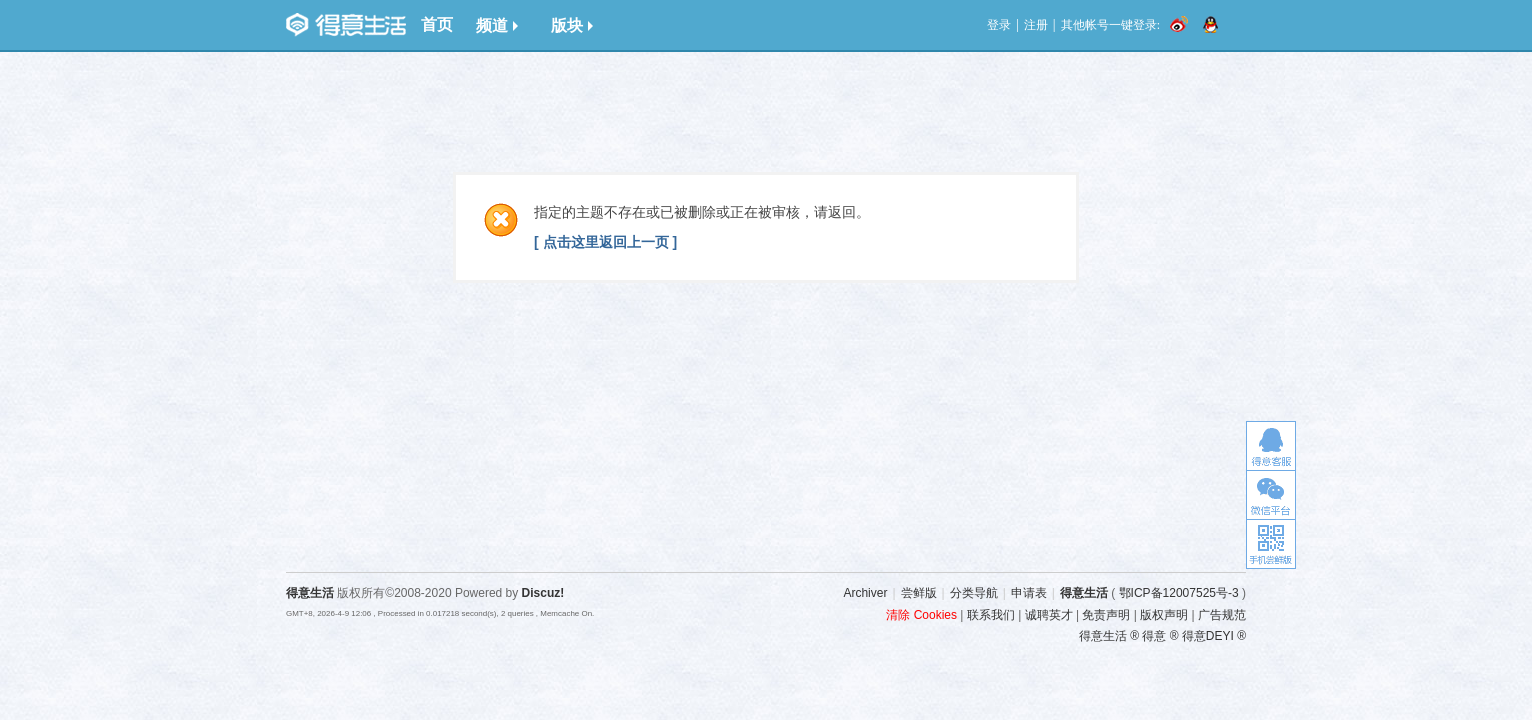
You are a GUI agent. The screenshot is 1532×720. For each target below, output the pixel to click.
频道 (497, 25)
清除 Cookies (921, 615)
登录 (999, 25)
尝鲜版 (919, 593)
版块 (572, 25)
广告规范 (1222, 615)
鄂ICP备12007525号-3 (1179, 593)
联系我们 (991, 615)
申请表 (1029, 593)
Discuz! (543, 593)
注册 (1036, 25)
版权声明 (1164, 615)
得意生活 (1084, 593)
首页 (437, 24)
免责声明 (1106, 615)
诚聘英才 (1049, 615)
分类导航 (974, 593)
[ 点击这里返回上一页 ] (605, 242)
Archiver (865, 593)
